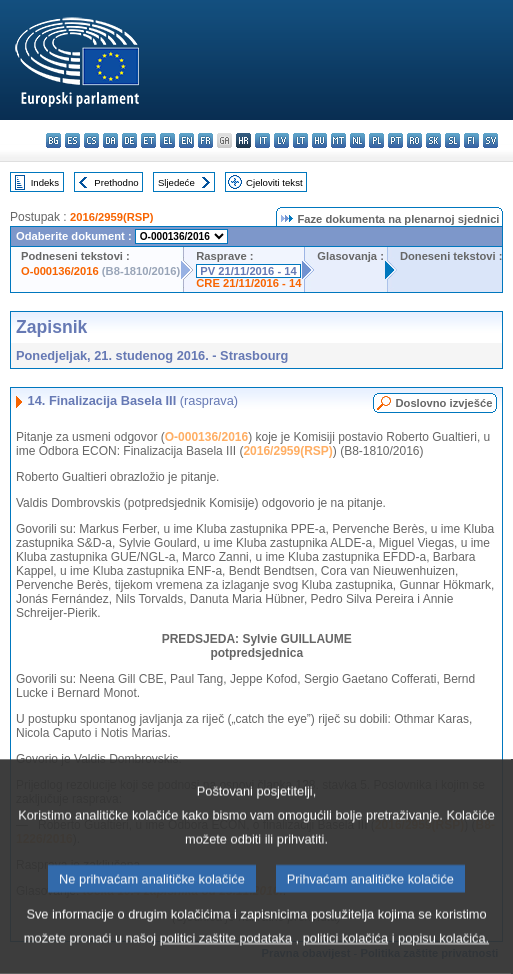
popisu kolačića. (443, 954)
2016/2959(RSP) (111, 217)
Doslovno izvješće (443, 403)
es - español (72, 140)
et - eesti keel (148, 140)
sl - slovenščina (452, 140)
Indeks (45, 182)
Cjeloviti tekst (274, 182)
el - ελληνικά (167, 140)
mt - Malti (338, 140)
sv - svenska (490, 140)
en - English (186, 140)
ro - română (414, 140)
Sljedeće (176, 182)
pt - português (395, 140)
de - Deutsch (129, 140)
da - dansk (110, 140)
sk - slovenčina (433, 140)
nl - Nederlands (357, 140)
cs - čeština (91, 140)
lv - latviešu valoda (281, 140)
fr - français (205, 140)
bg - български (53, 140)
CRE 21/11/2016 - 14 (248, 283)
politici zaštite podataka (226, 954)
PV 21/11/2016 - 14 (248, 271)
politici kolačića (345, 954)
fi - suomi (471, 140)
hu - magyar (319, 140)
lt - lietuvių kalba (300, 140)
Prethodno (116, 182)
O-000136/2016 (60, 271)
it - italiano (262, 140)
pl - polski (376, 140)
